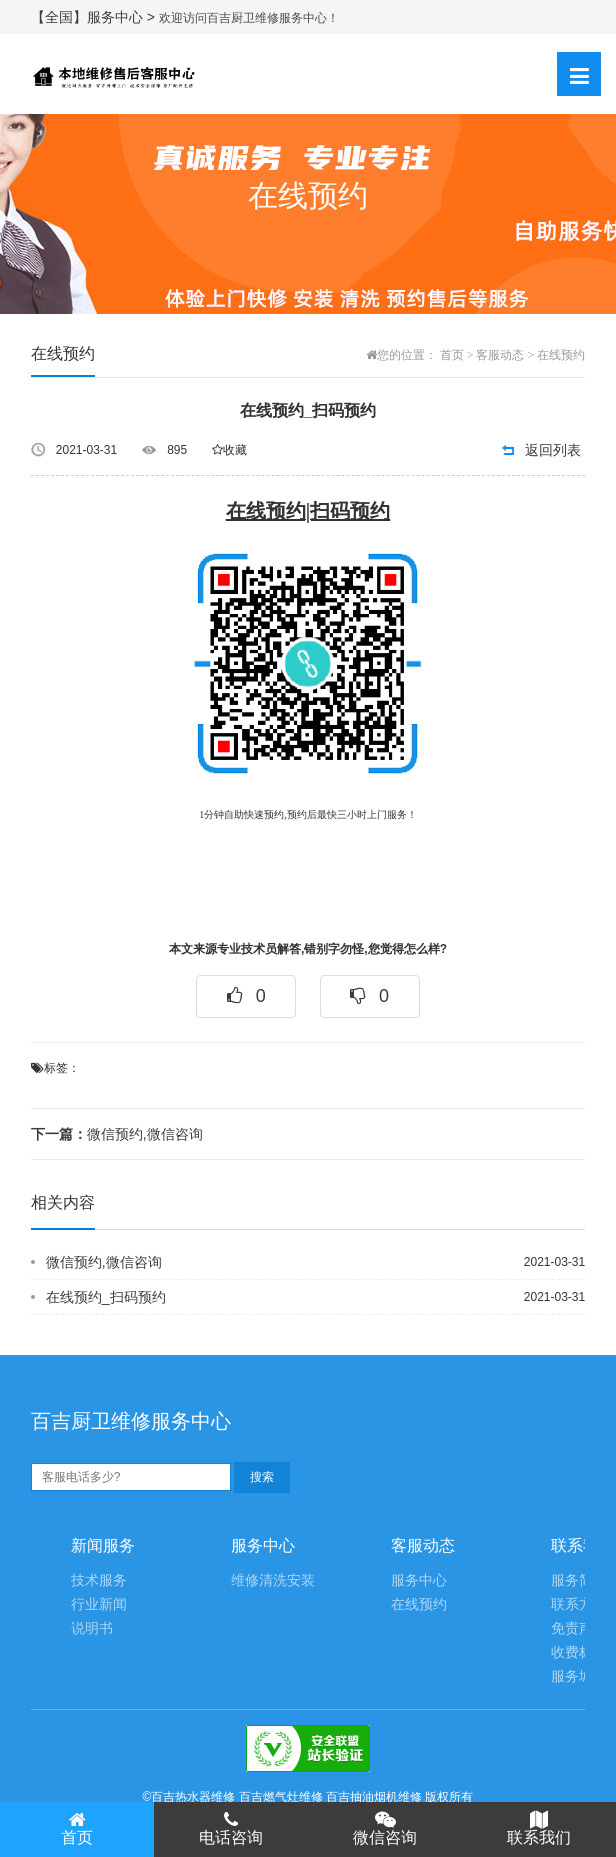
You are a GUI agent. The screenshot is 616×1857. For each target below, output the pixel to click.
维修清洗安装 (273, 1580)
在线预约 (561, 355)
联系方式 (579, 1604)
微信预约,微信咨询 (117, 1134)
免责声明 (579, 1628)
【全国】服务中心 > (95, 17)
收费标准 (579, 1652)
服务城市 (579, 1676)
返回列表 (553, 450)
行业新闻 (99, 1604)
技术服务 (99, 1580)
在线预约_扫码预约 (106, 1297)
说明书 (92, 1628)
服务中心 (419, 1580)
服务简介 (579, 1580)
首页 (452, 355)
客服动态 (500, 355)
